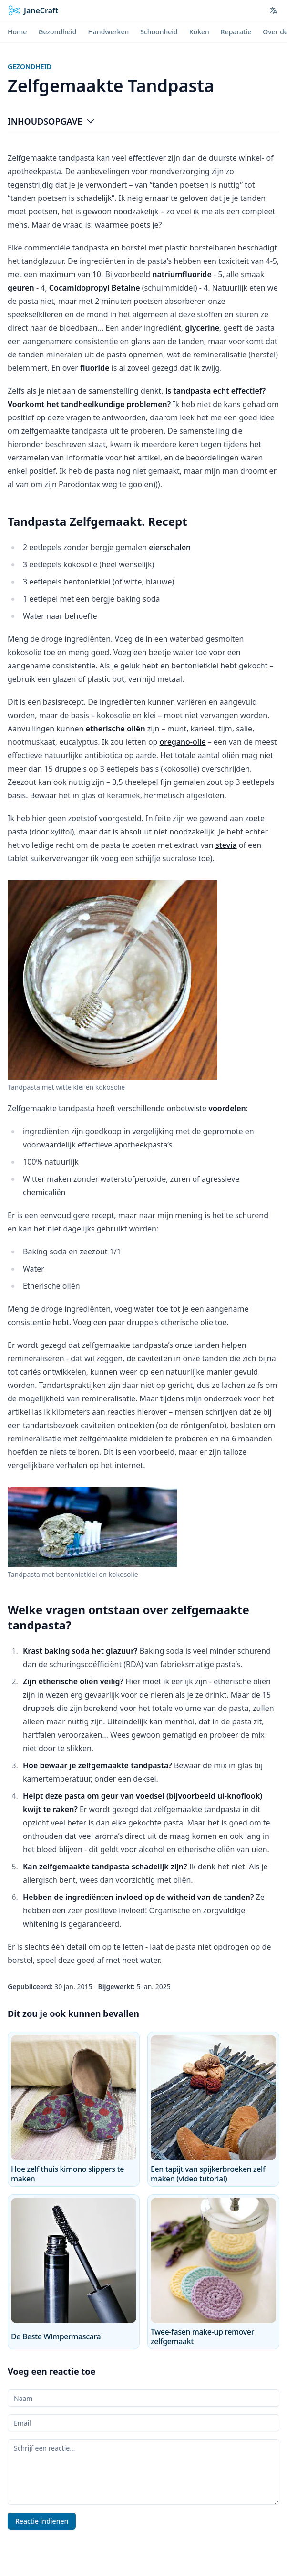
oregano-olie (183, 742)
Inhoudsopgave (51, 121)
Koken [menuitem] (199, 31)
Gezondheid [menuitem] (57, 31)
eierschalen (170, 547)
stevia (226, 845)
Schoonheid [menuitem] (159, 31)
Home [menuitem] (17, 31)
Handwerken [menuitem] (108, 31)
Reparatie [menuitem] (236, 31)
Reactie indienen (41, 2520)
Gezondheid (29, 66)
